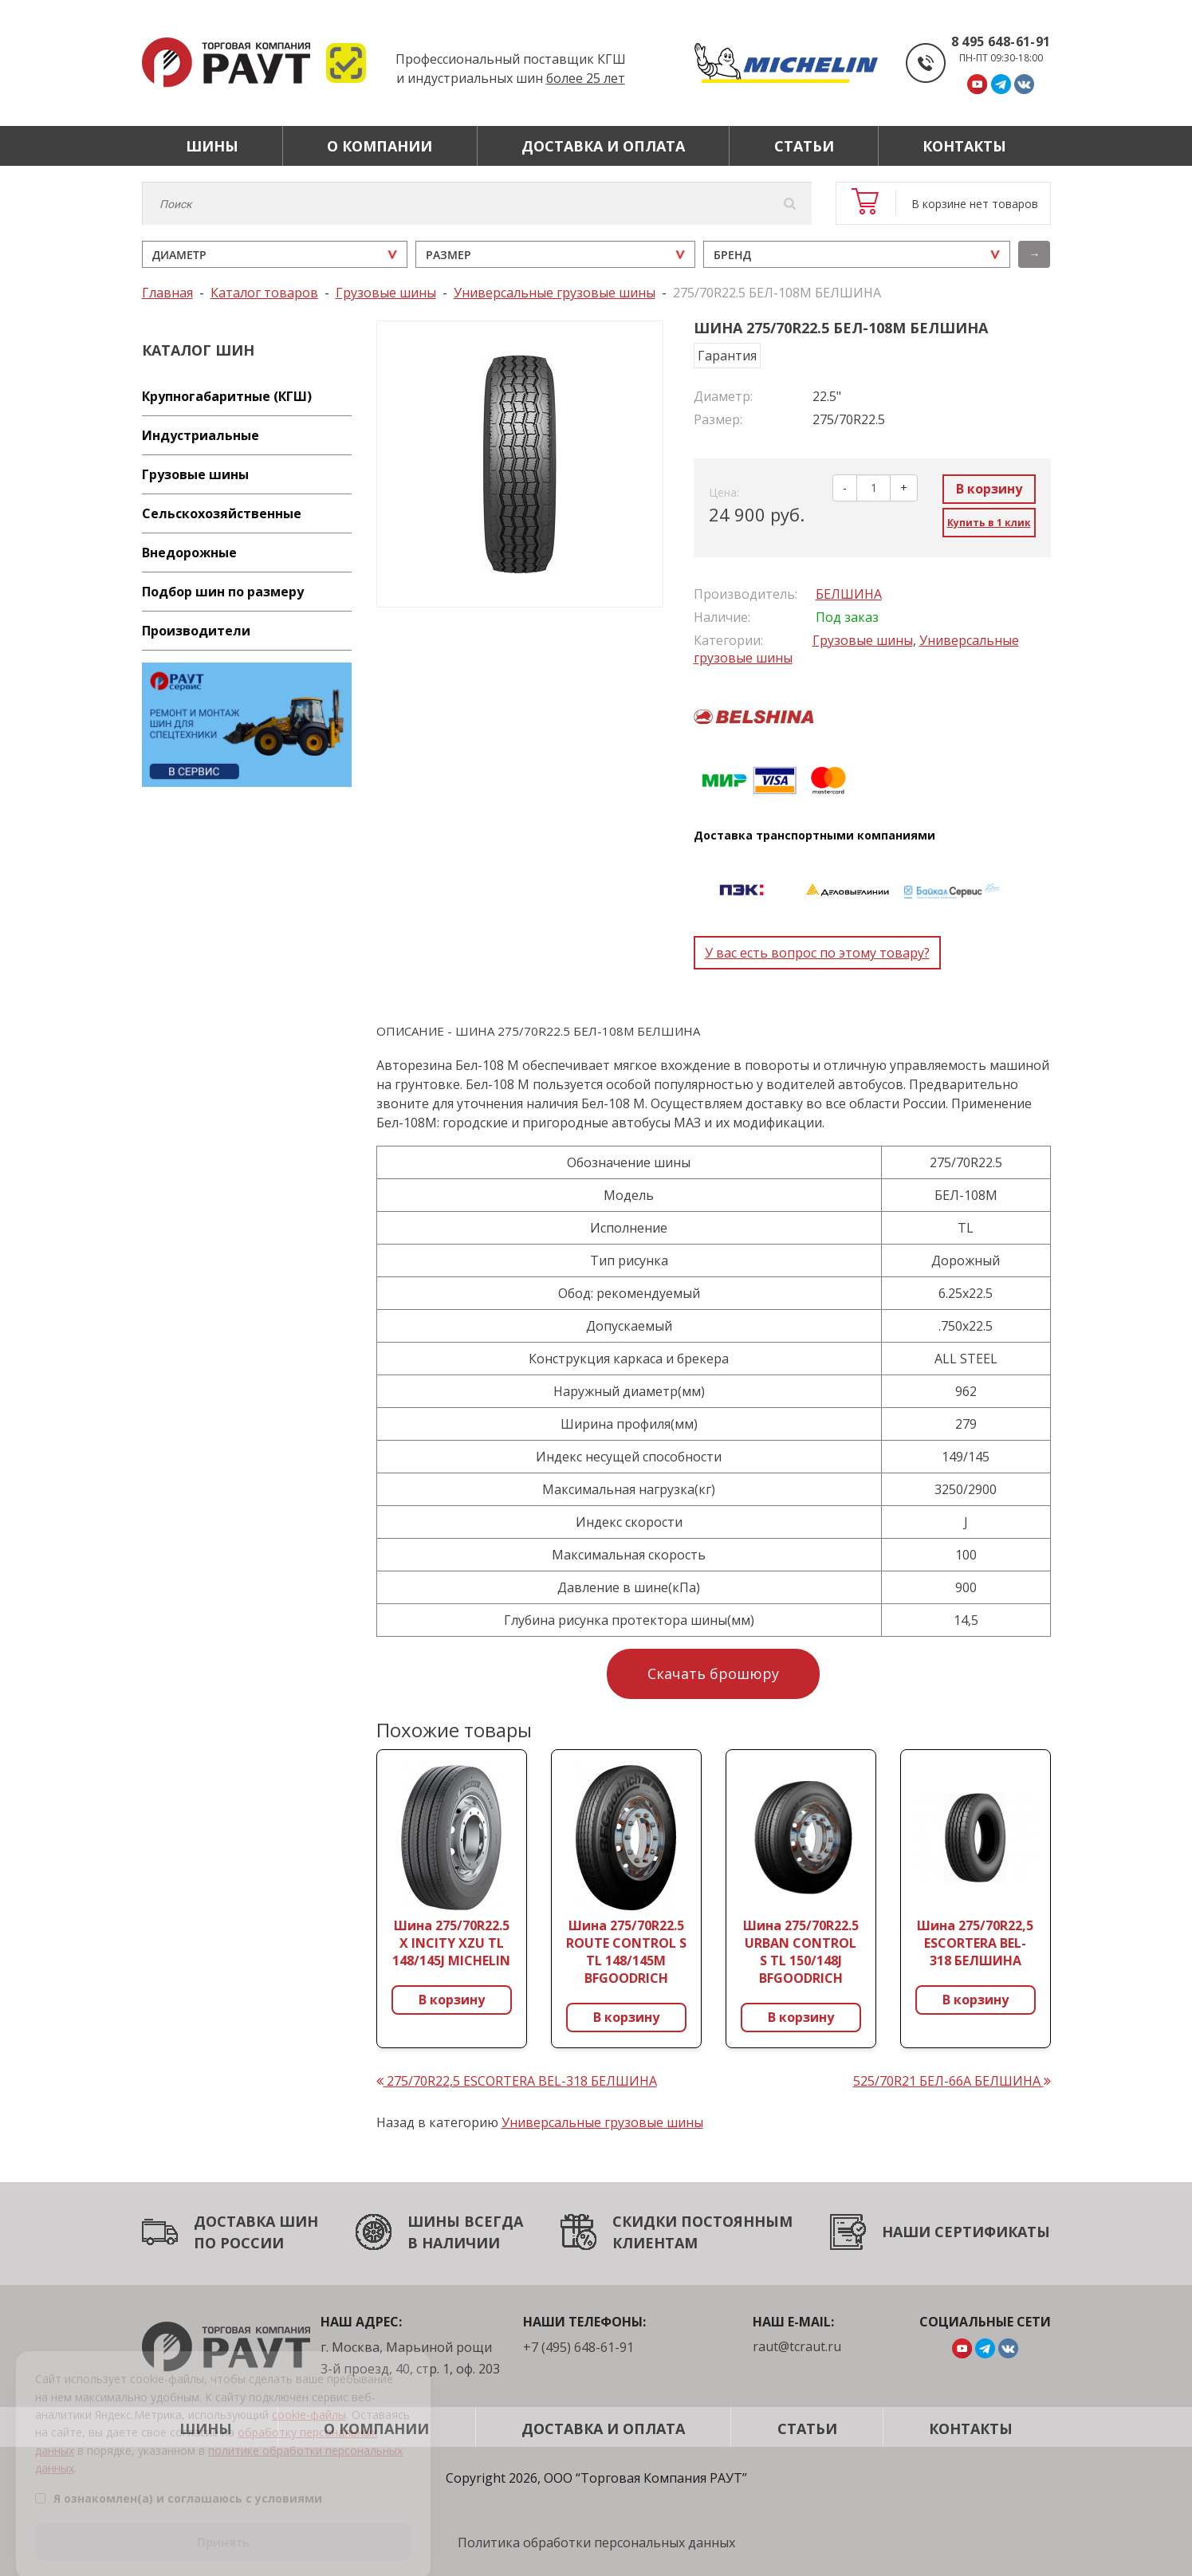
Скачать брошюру (713, 1673)
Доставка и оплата (603, 145)
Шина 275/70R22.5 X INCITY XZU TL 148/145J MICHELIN (451, 1943)
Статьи (804, 145)
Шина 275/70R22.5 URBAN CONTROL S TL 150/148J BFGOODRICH (801, 1952)
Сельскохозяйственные (221, 513)
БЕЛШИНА (849, 594)
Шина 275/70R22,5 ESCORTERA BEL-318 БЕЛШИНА (975, 1943)
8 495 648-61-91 (1001, 41)
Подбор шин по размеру (223, 591)
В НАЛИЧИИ (453, 2242)
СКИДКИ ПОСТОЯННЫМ (702, 2221)
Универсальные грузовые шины (602, 2122)
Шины (212, 145)
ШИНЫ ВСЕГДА (465, 2221)
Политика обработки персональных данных (596, 2542)
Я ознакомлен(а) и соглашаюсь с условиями (178, 2480)
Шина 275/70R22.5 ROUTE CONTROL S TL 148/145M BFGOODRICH (626, 1952)
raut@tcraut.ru (797, 2346)
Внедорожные (189, 552)
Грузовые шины (195, 474)
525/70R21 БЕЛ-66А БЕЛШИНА (952, 2081)
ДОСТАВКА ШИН (256, 2221)
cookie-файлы (309, 2397)
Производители (196, 630)
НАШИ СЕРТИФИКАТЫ (966, 2231)
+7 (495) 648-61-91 (578, 2347)
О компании (379, 145)
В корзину (989, 489)
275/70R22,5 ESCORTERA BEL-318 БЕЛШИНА (516, 2081)
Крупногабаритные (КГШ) (227, 396)
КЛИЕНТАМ (655, 2242)
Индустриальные (200, 435)
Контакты (964, 145)
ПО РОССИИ (239, 2242)
